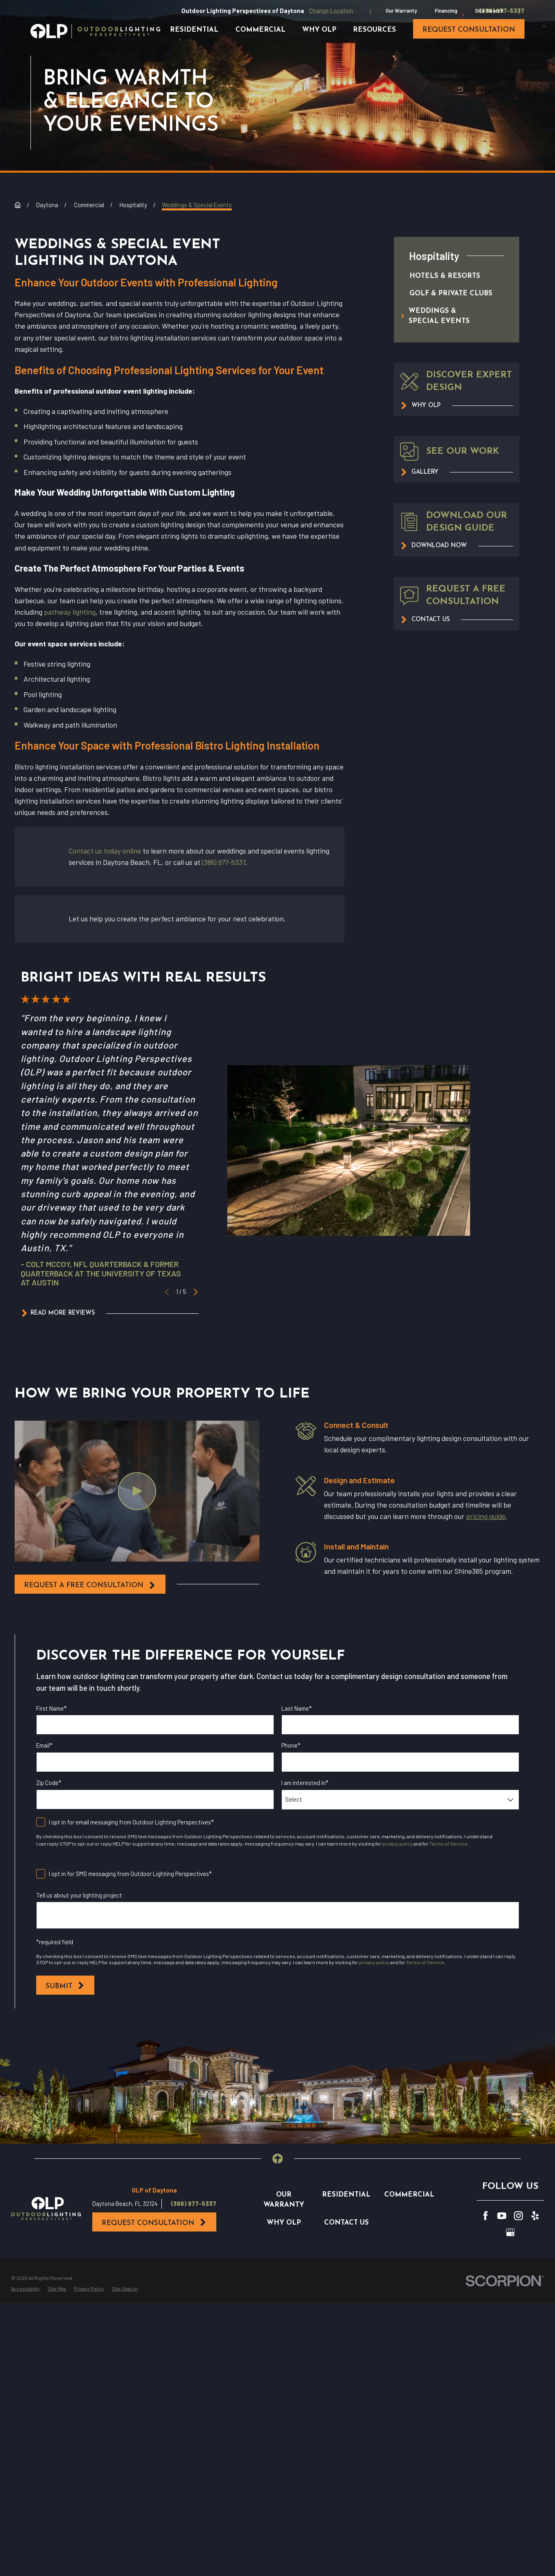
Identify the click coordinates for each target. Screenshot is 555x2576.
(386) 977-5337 (223, 862)
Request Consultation (154, 2223)
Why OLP (284, 2222)
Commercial (409, 2194)
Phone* (290, 1745)
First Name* (51, 1708)
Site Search (489, 10)
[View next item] (195, 1291)
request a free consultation (90, 1585)
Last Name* (296, 1708)
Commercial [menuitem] (260, 29)
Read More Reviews (58, 1313)
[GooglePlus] (510, 2232)
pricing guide (485, 1515)
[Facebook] (485, 2215)
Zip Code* (48, 1782)
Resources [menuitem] (374, 29)
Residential (346, 2194)
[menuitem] (448, 276)
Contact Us (346, 2222)
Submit (65, 1986)
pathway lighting (70, 611)
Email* (44, 1745)
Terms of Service (448, 1843)
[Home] (95, 31)
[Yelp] (535, 2215)
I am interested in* (305, 1782)
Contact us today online (105, 850)
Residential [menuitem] (194, 29)
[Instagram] (518, 2215)
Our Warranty (401, 10)
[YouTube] (501, 2215)
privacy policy (397, 1843)
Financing (446, 10)
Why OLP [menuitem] (319, 29)
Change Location (331, 10)
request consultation (468, 29)
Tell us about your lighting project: (80, 1895)
